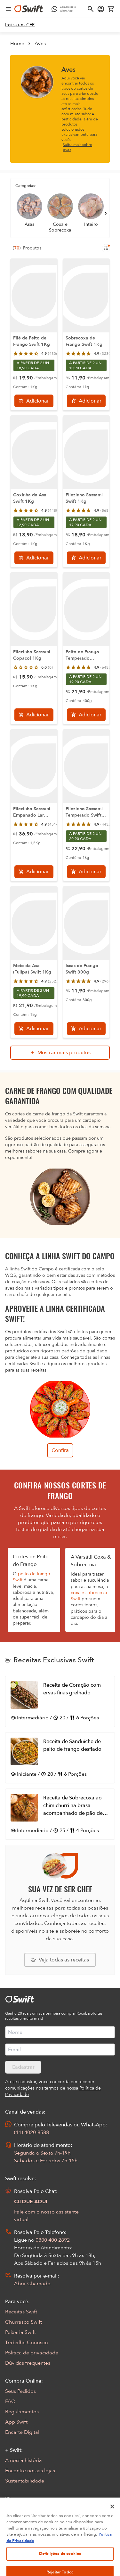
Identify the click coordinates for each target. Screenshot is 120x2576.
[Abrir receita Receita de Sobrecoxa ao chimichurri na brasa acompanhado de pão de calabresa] (60, 1814)
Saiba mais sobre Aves (77, 147)
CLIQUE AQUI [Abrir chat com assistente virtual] (30, 2201)
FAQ (10, 2401)
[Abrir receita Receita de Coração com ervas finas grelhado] (60, 1701)
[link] (20, 25)
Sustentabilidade (24, 2480)
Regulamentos (22, 2411)
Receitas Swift (21, 2311)
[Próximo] (106, 213)
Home (17, 43)
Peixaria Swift (20, 2332)
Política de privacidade (31, 2352)
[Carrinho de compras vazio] (111, 9)
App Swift (16, 2421)
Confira (60, 1450)
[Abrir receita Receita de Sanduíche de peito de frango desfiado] (60, 1757)
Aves (40, 43)
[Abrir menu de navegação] (8, 9)
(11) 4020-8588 (31, 2132)
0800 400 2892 (53, 2240)
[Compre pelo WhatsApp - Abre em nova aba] (65, 9)
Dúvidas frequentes (27, 2363)
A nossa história (23, 2460)
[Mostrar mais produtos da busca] (60, 1053)
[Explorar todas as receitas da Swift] (60, 1960)
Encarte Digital (22, 2432)
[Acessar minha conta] (101, 9)
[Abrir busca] (90, 9)
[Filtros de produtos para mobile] (106, 248)
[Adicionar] (33, 401)
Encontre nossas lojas (30, 2470)
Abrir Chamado (32, 2283)
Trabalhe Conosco (26, 2342)
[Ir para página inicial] (29, 9)
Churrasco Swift (23, 2322)
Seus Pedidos (20, 2391)
